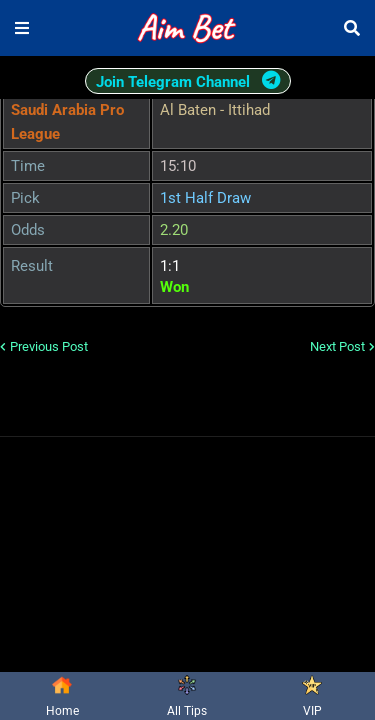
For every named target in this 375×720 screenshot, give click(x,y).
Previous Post (49, 346)
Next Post (337, 346)
